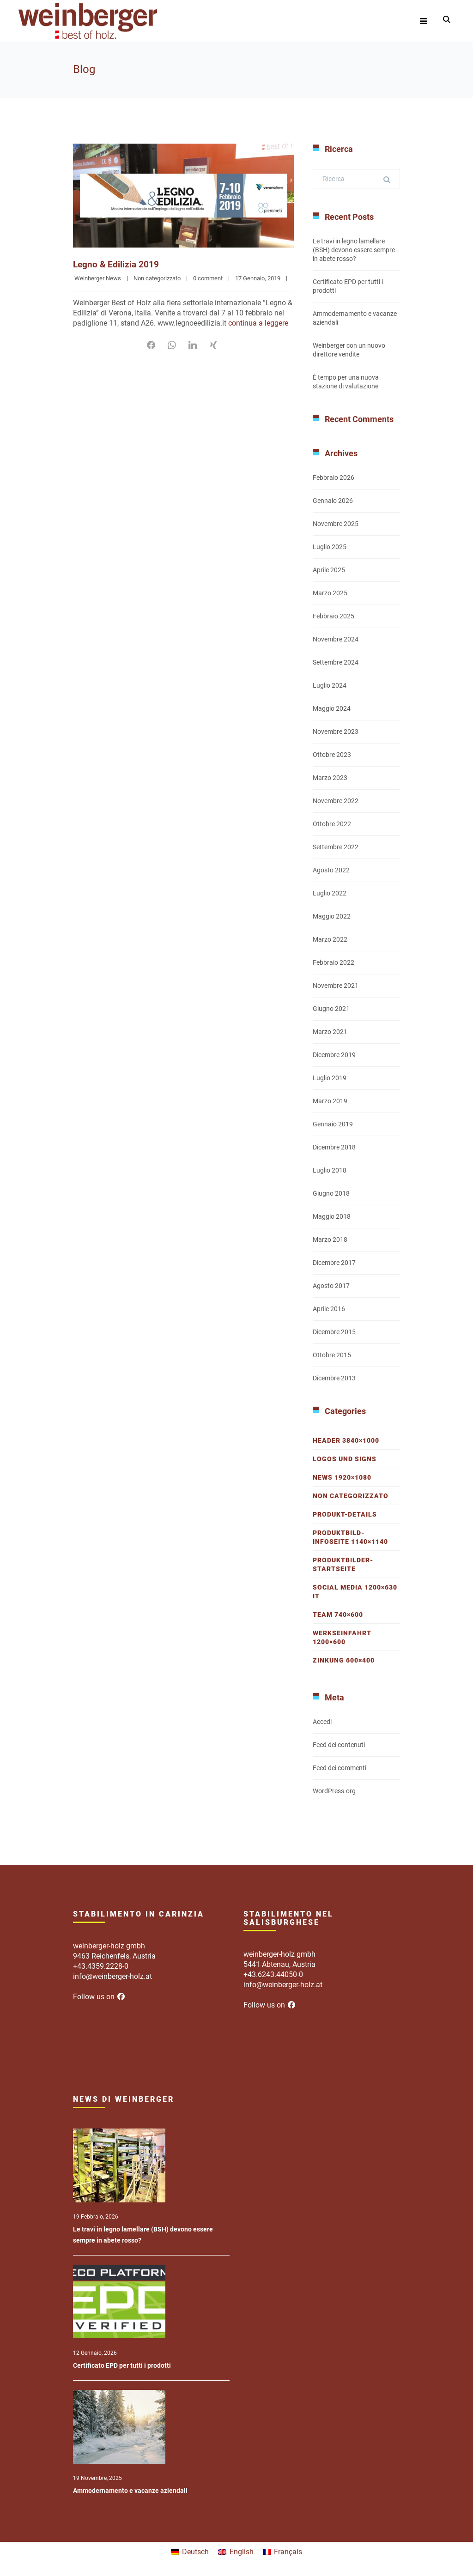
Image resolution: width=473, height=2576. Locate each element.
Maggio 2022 (332, 916)
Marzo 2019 (330, 1101)
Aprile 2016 (329, 1308)
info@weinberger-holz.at (112, 1976)
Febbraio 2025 (333, 616)
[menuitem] (189, 2552)
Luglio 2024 (329, 685)
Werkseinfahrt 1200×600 (342, 1637)
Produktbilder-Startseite (343, 1564)
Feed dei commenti (339, 1768)
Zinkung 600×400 (344, 1660)
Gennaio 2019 (333, 1124)
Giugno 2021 (331, 1008)
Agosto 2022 (331, 870)
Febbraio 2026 (333, 477)
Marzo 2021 (330, 1031)
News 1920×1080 (342, 1477)
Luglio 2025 (329, 546)
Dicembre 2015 (334, 1332)
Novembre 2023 (335, 731)
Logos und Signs (344, 1459)
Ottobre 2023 (332, 754)
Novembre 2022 (335, 800)
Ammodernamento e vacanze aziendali (130, 2490)
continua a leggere (258, 323)
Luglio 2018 (329, 1170)
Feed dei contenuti (339, 1744)
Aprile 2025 (329, 570)
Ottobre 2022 (332, 824)
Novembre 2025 (335, 523)
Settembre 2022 (335, 847)
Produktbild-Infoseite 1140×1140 (350, 1537)
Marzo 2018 (330, 1239)
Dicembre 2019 (334, 1054)
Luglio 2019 (329, 1078)
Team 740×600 (338, 1614)
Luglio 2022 (329, 893)
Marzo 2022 (330, 939)
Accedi (322, 1721)
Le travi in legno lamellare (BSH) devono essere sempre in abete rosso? (354, 249)
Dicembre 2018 (334, 1147)
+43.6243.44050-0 (273, 1974)
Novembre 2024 (335, 639)
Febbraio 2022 (333, 962)
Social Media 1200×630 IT (355, 1592)
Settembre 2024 (335, 662)
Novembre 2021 (335, 985)
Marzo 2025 (330, 593)
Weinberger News (97, 278)
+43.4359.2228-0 (100, 1966)
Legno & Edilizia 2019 (117, 264)
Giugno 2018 (331, 1193)
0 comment (208, 278)
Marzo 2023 (330, 777)
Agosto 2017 (331, 1285)
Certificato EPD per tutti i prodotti (122, 2365)
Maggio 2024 (332, 708)
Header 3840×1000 (346, 1440)
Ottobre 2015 (332, 1355)
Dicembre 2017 (334, 1262)
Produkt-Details (345, 1514)
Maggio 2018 (332, 1216)
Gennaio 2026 (333, 500)
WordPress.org (334, 1791)
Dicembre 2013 (334, 1378)
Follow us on (99, 1996)
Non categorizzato (157, 278)
